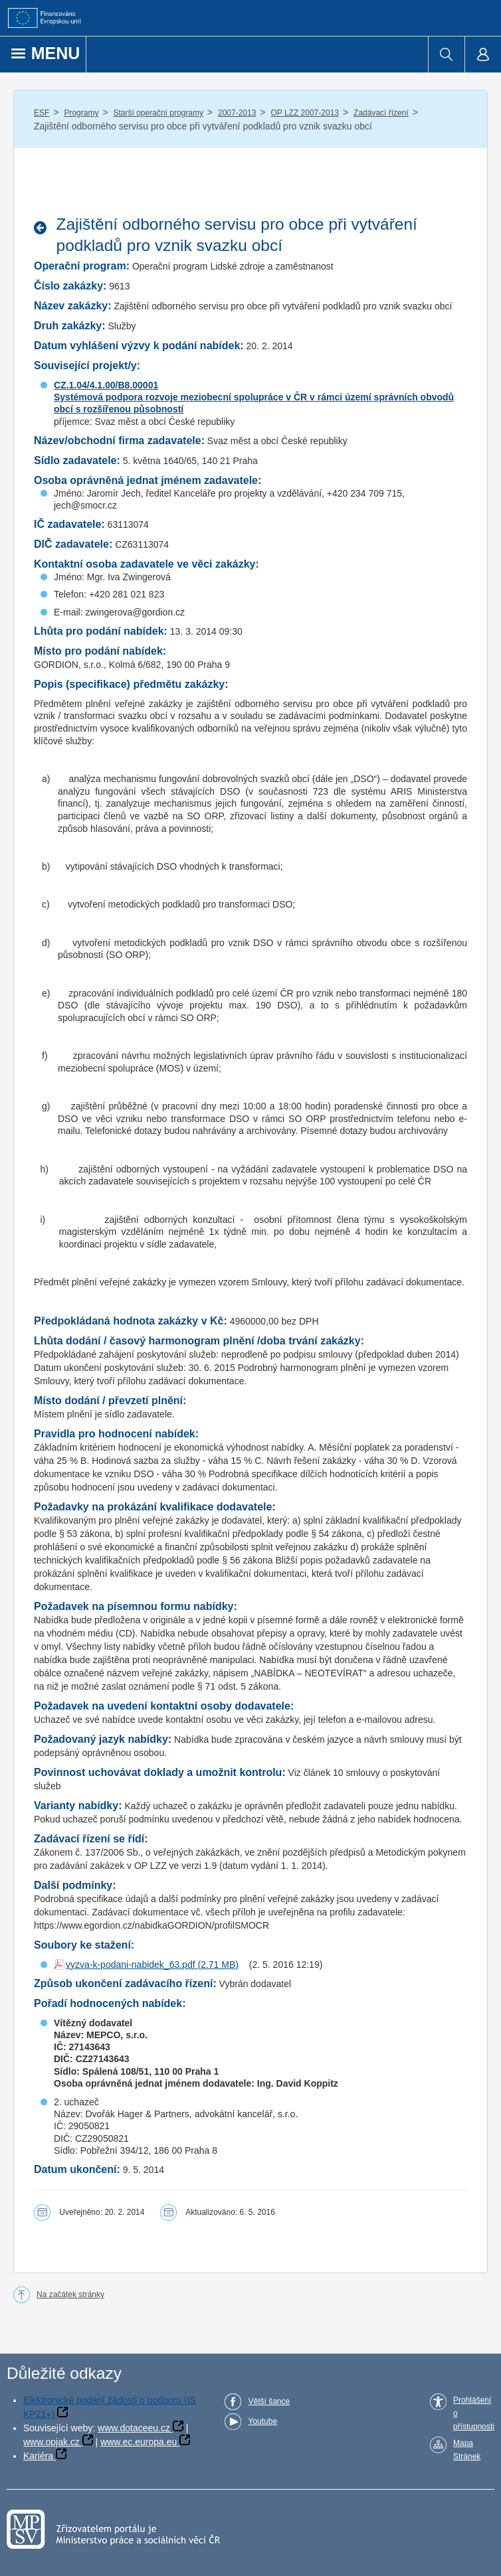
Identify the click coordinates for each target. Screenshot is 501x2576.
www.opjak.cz (51, 2442)
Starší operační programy (158, 113)
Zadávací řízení (381, 113)
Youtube (262, 2421)
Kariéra (38, 2456)
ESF (41, 113)
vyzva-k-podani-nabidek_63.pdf (130, 1964)
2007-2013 (237, 113)
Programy (81, 113)
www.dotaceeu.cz (134, 2428)
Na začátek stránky (70, 2294)
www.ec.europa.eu (138, 2442)
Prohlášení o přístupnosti (473, 2413)
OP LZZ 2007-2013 (304, 113)
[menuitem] (446, 54)
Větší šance (269, 2401)
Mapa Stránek (466, 2450)
